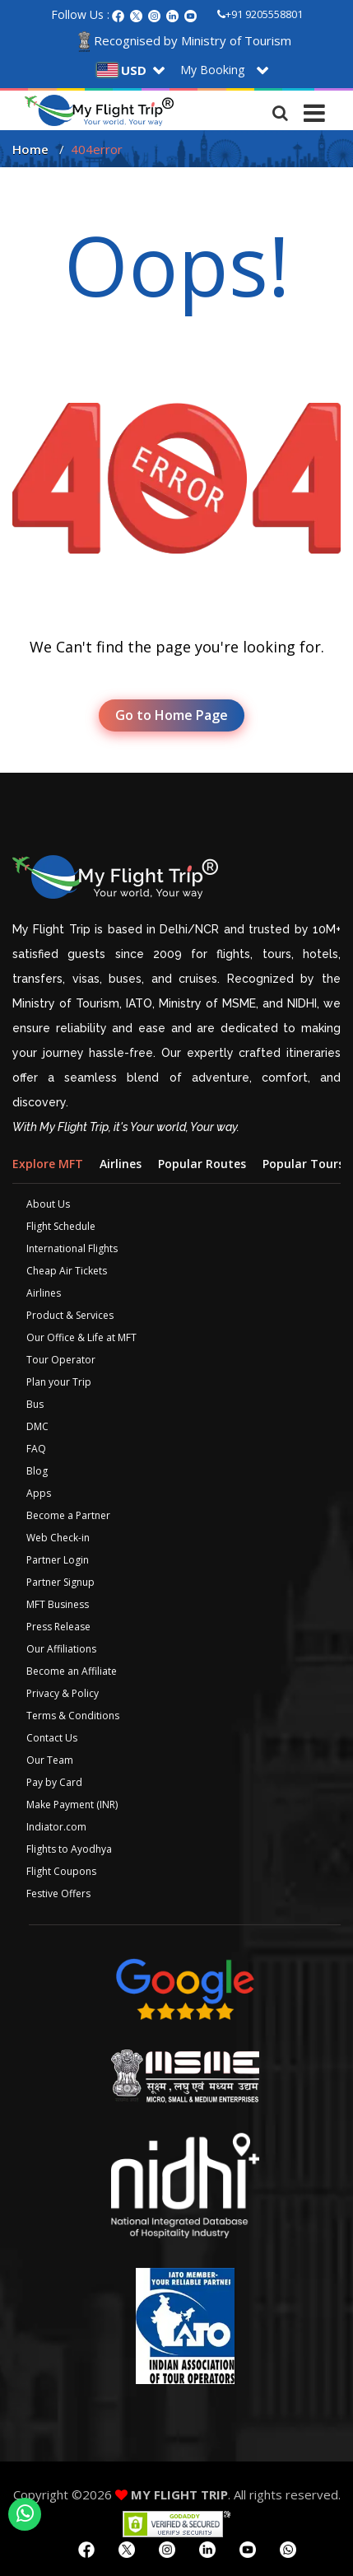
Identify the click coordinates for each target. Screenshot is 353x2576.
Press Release (58, 1627)
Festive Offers (58, 1893)
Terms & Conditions (72, 1716)
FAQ (36, 1449)
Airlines (43, 1293)
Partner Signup (60, 1582)
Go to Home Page (171, 715)
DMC (37, 1426)
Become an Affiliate (71, 1671)
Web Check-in (58, 1538)
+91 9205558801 (260, 14)
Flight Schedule (60, 1226)
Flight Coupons (61, 1871)
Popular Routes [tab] (202, 1163)
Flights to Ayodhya (69, 1849)
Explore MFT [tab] (47, 1163)
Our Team (49, 1760)
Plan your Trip (58, 1382)
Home (30, 149)
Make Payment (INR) (72, 1805)
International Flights (72, 1248)
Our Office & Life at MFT (81, 1337)
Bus (35, 1404)
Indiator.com (56, 1827)
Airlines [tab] (121, 1163)
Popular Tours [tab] (303, 1163)
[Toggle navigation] (314, 109)
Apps (38, 1493)
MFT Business (57, 1604)
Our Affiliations (61, 1649)
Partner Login (57, 1560)
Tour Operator (60, 1360)
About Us (48, 1204)
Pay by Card (54, 1782)
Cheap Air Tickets (66, 1271)
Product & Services (70, 1315)
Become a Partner (68, 1515)
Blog (37, 1471)
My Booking (212, 69)
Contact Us (51, 1738)
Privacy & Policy (62, 1693)
